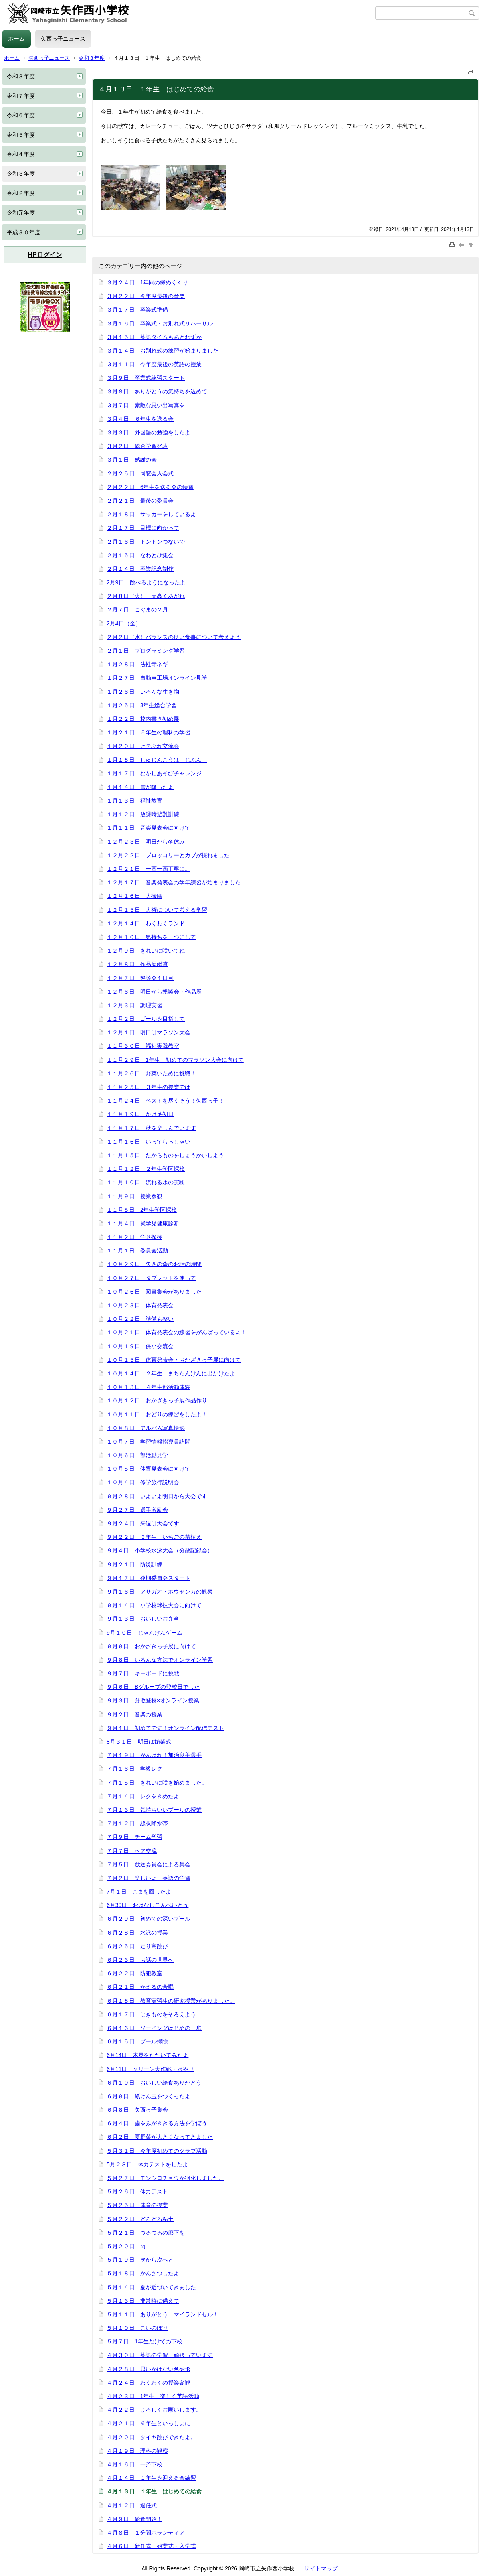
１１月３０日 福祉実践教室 (143, 1046)
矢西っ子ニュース (63, 39)
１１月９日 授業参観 (134, 1196)
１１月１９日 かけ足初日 (140, 1114)
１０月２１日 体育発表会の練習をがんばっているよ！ (176, 1332)
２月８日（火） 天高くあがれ (146, 596)
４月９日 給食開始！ (134, 2519)
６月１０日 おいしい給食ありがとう (154, 2082)
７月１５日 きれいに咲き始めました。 (157, 1782)
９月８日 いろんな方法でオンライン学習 (160, 1660)
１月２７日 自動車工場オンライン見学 (157, 678)
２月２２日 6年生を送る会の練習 (150, 487)
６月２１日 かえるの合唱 (140, 1987)
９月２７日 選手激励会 (137, 1510)
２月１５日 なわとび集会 (140, 555)
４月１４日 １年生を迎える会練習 (151, 2478)
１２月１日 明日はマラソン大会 (148, 1032)
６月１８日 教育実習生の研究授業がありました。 (171, 2001)
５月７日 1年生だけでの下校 (144, 2341)
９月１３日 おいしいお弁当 (143, 1618)
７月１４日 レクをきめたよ (143, 1796)
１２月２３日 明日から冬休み (146, 841)
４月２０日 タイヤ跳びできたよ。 (151, 2437)
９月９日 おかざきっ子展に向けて (151, 1646)
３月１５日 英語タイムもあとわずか (154, 337)
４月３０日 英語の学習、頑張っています (160, 2355)
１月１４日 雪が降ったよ (140, 787)
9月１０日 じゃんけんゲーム (144, 1632)
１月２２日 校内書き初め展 (143, 719)
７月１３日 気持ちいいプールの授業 (154, 1810)
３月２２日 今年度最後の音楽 (146, 296)
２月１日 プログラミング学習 (146, 650)
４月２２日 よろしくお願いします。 (154, 2409)
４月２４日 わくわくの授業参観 (148, 2382)
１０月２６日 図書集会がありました (154, 1291)
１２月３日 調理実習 (134, 1005)
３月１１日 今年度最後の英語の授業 (154, 364)
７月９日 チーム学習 (134, 1837)
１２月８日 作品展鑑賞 (137, 964)
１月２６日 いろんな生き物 (143, 691)
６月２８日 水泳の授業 (137, 1932)
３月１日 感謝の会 (132, 459)
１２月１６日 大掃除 (134, 896)
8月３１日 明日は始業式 (139, 1741)
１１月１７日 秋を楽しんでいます (151, 1128)
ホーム (16, 39)
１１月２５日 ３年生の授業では (148, 1087)
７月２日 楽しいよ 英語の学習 (148, 1878)
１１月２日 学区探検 (134, 1237)
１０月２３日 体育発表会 (140, 1305)
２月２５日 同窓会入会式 (140, 473)
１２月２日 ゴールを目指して (146, 1019)
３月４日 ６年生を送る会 (140, 419)
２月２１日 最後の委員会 (140, 500)
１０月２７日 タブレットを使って (151, 1278)
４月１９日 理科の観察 (137, 2451)
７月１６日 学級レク (134, 1768)
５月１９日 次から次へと (140, 2259)
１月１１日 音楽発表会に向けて (148, 827)
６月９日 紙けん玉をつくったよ (148, 2096)
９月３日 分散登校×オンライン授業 (153, 1700)
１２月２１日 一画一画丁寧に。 (148, 869)
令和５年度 (21, 135)
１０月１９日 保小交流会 (140, 1346)
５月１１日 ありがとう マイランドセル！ (162, 2314)
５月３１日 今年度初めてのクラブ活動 (157, 2151)
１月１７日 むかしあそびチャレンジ (154, 773)
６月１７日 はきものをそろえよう (151, 2014)
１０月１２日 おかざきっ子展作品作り (157, 1400)
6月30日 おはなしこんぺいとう (147, 1905)
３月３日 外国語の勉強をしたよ (148, 432)
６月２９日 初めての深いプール (148, 1918)
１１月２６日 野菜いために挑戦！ (151, 1073)
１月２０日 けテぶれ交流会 (143, 746)
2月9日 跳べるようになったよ (146, 582)
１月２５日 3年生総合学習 (142, 705)
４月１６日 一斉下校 (134, 2464)
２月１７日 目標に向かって (143, 528)
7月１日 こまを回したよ (139, 1891)
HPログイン (45, 254)
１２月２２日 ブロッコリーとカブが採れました (168, 855)
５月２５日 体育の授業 (137, 2205)
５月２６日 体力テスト (137, 2191)
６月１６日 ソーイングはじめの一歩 (154, 2028)
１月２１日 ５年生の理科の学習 (148, 732)
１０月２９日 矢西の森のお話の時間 (154, 1264)
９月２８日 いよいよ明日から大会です (157, 1496)
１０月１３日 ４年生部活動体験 (148, 1387)
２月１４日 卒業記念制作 (140, 569)
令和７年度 (21, 96)
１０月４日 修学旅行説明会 (143, 1482)
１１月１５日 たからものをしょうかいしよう (165, 1155)
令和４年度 (21, 154)
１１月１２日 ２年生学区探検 (146, 1169)
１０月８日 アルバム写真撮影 (146, 1428)
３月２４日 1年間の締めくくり (147, 282)
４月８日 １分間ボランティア (146, 2532)
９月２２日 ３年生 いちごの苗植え (154, 1537)
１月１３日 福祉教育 (134, 800)
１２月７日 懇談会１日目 (140, 978)
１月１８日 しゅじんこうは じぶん (157, 760)
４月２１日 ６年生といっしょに (148, 2423)
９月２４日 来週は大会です (143, 1523)
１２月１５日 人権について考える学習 (157, 910)
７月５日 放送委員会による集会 (148, 1864)
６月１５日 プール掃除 (137, 2041)
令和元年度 (21, 212)
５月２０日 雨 (126, 2246)
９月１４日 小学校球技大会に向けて (154, 1605)
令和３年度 (92, 58)
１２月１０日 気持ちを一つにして (151, 937)
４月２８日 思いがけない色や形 (148, 2369)
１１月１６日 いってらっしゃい (148, 1141)
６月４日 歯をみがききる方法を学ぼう (157, 2123)
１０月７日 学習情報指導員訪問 (148, 1441)
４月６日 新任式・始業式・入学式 (151, 2546)
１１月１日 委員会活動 (137, 1250)
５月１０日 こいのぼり (137, 2328)
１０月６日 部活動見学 (137, 1455)
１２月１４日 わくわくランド (146, 923)
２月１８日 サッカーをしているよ (151, 514)
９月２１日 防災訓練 (134, 1564)
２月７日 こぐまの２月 (137, 609)
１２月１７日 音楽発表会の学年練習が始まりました (174, 882)
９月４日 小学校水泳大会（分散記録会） (160, 1550)
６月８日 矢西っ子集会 (137, 2110)
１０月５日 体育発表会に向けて (148, 1469)
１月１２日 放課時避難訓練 (143, 814)
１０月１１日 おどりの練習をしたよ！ (157, 1414)
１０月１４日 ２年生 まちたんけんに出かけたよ (171, 1373)
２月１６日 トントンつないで (146, 541)
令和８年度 (21, 76)
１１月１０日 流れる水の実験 (146, 1182)
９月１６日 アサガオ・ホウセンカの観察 (160, 1591)
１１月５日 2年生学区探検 (142, 1210)
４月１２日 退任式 (132, 2505)
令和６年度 (21, 115)
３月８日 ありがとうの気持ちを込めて (157, 391)
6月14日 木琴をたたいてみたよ (147, 2055)
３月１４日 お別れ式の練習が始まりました (162, 350)
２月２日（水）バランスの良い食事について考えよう (174, 637)
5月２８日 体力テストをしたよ (147, 2164)
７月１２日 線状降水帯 (137, 1823)
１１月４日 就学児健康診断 (143, 1223)
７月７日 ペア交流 (132, 1851)
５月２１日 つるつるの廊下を (146, 2232)
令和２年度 (21, 193)
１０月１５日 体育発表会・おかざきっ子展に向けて (174, 1360)
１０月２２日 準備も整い (140, 1319)
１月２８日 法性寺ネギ (137, 664)
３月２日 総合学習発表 (137, 446)
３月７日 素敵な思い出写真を (146, 405)
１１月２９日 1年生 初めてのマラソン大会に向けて (175, 1060)
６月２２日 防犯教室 (134, 1973)
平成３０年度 (23, 232)
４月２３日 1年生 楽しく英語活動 (153, 2396)
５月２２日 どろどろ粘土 (140, 2219)
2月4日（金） (124, 623)
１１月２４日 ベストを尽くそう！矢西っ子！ (165, 1100)
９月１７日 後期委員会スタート (148, 1578)
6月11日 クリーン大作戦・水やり (150, 2069)
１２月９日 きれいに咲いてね (146, 950)
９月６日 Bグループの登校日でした (153, 1687)
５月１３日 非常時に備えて (143, 2301)
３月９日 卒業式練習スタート (146, 378)
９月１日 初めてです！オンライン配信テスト (165, 1728)
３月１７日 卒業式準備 (137, 309)
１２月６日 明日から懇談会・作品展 (154, 991)
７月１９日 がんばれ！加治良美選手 (154, 1755)
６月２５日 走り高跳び (137, 1946)
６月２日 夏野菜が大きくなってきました (160, 2137)
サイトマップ (321, 2568)
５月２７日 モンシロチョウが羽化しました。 (165, 2178)
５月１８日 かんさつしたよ (143, 2273)
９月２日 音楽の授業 (134, 1714)
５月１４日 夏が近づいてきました (151, 2287)
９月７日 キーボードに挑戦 (143, 1673)
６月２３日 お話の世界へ (140, 1960)
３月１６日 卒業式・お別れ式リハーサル (160, 323)
